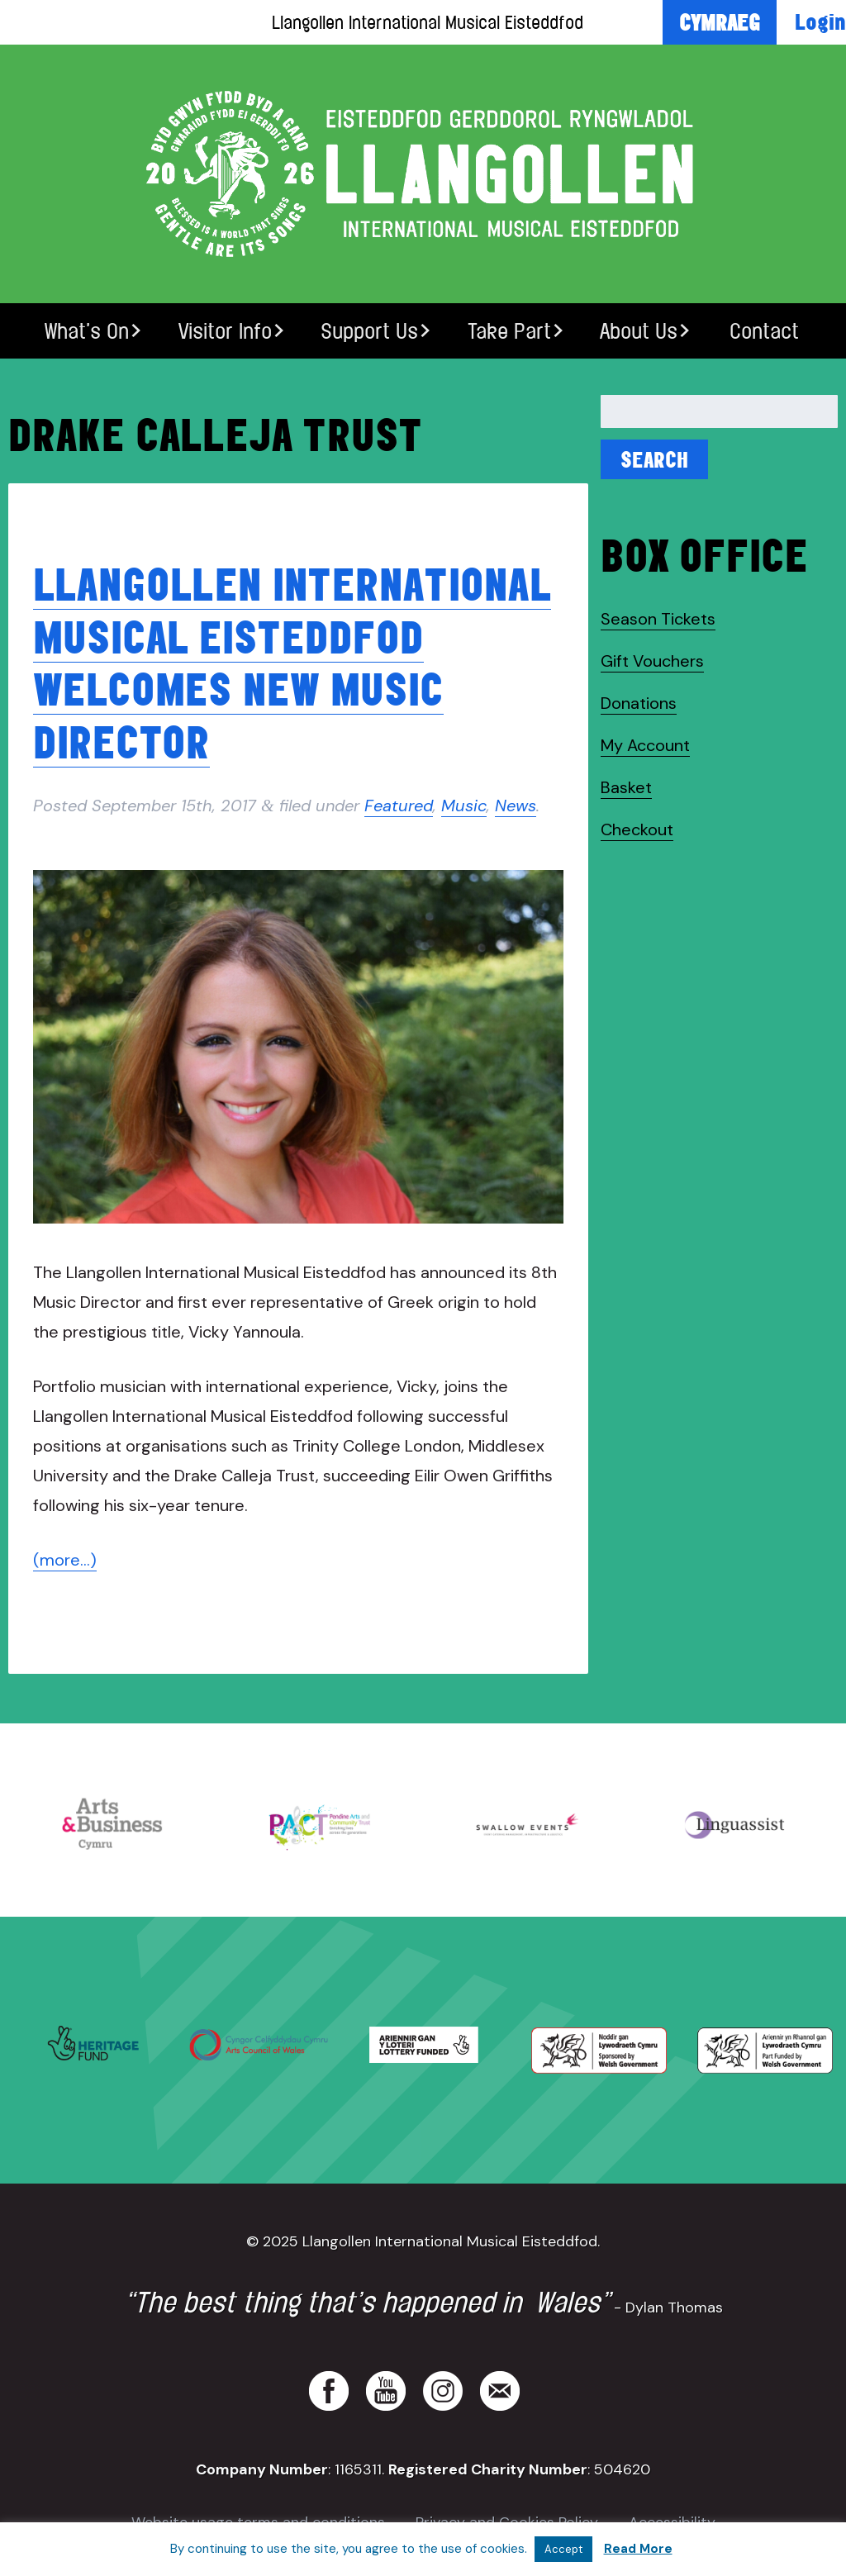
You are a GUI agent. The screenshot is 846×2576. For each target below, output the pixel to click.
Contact (764, 331)
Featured (398, 805)
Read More (638, 2548)
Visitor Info (225, 331)
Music (464, 805)
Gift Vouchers (652, 661)
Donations (639, 703)
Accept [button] (563, 2549)
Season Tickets (658, 619)
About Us (638, 331)
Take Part (509, 331)
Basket (626, 787)
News (515, 805)
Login (820, 21)
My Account (645, 745)
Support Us (369, 331)
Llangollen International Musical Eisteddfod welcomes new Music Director (292, 662)
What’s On (87, 331)
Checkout (637, 829)
